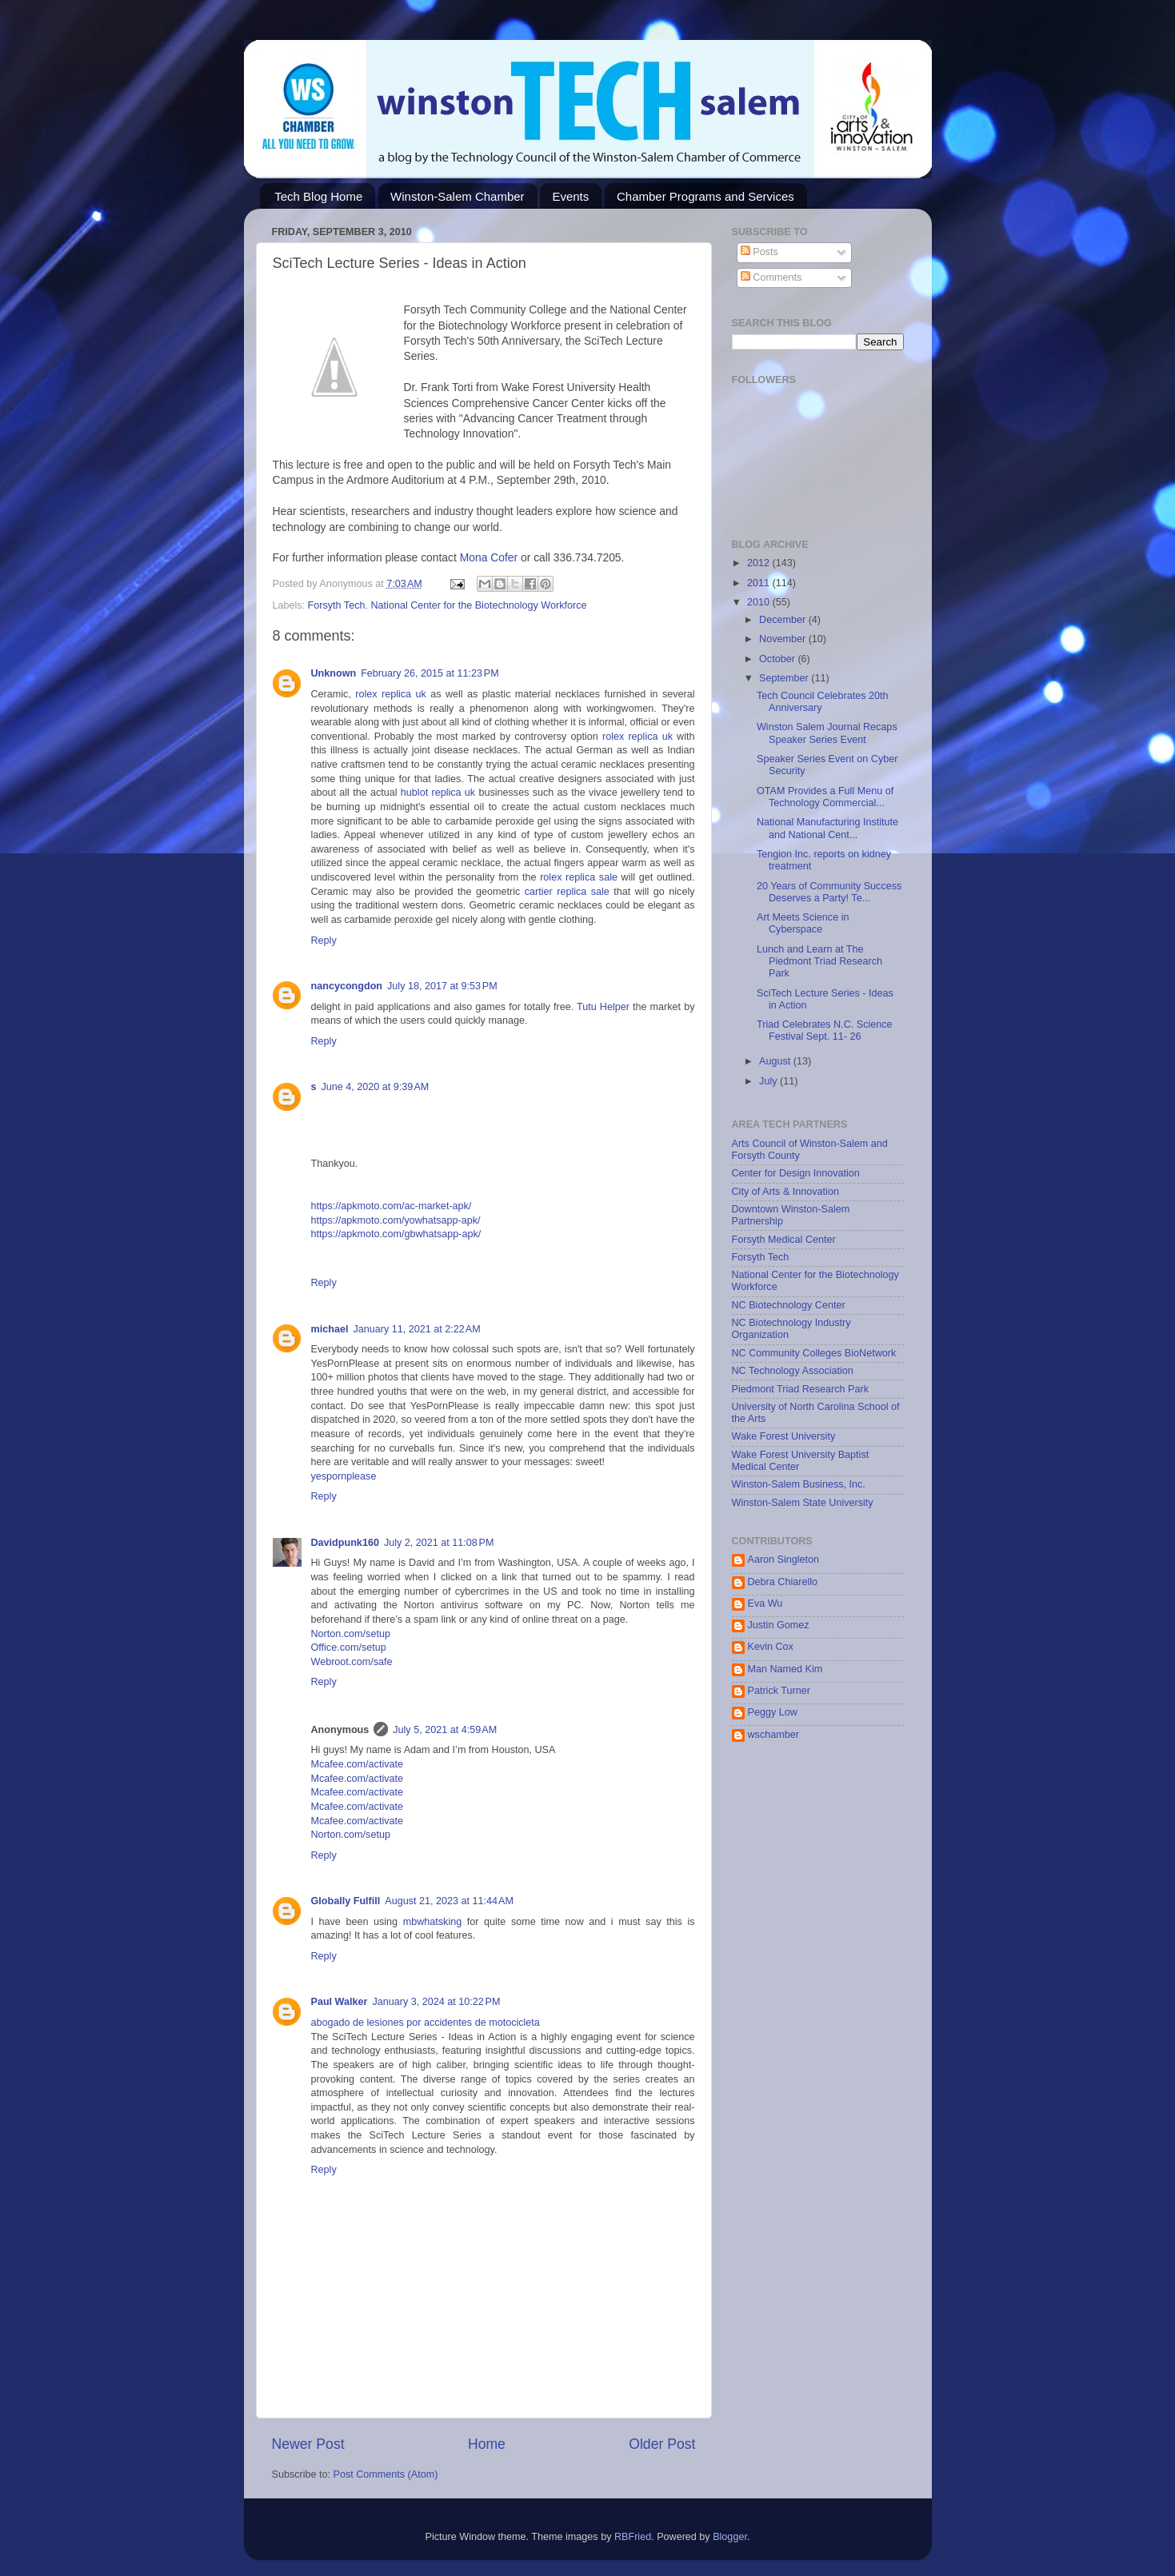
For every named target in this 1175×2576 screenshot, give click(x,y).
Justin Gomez (778, 1625)
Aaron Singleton (784, 1559)
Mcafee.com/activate (357, 1764)
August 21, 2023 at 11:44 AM (449, 1901)
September (785, 678)
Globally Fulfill (346, 1901)
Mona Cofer (490, 557)
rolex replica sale (578, 877)
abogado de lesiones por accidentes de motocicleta (425, 2022)
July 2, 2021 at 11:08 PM (439, 1542)
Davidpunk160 (345, 1542)
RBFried (632, 2536)
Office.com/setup (348, 1647)
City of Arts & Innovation (785, 1191)
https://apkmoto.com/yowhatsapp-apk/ (396, 1220)
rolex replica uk (390, 694)
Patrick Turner (779, 1690)
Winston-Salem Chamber (457, 196)
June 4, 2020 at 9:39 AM (376, 1086)
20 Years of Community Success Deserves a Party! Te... (829, 892)
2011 (760, 583)
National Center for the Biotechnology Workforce (478, 605)
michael (330, 1329)
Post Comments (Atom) (386, 2474)
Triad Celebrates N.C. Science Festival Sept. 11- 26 (825, 1030)
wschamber (773, 1734)
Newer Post (308, 2444)
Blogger (730, 2536)
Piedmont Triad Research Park (800, 1389)
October (778, 659)
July (769, 1081)
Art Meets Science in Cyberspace (803, 923)
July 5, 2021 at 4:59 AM (445, 1729)
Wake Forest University (784, 1436)
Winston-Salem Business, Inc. (798, 1484)
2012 (760, 563)
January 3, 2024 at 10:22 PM (436, 2001)
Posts (759, 252)
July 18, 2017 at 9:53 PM (442, 986)
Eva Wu (765, 1603)
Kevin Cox (770, 1646)
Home (487, 2444)
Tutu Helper (603, 1006)
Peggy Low (772, 1712)
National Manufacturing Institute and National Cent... (827, 828)
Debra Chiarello (783, 1582)
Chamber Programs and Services (705, 196)
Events (570, 196)
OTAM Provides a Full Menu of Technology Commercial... (825, 797)
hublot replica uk (438, 792)
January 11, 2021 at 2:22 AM (416, 1329)
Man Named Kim (785, 1669)
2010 (760, 602)
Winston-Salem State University (802, 1502)
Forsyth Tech (337, 605)
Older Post (662, 2444)
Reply (324, 940)
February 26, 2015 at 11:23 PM (430, 673)
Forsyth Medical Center (784, 1239)
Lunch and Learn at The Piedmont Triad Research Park (819, 961)
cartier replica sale (567, 891)
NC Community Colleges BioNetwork (814, 1353)
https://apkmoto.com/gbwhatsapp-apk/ (396, 1234)
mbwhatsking (435, 1921)
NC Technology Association (792, 1370)
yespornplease (344, 1476)
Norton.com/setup (350, 1633)
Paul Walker (339, 2001)
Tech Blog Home (318, 196)
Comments (771, 277)
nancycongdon (347, 986)
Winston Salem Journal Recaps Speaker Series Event (827, 733)
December (784, 619)
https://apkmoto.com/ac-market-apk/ (391, 1206)
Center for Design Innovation (796, 1173)
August (776, 1061)
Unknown (334, 673)
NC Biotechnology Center (788, 1305)
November (784, 639)
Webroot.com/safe (352, 1661)
